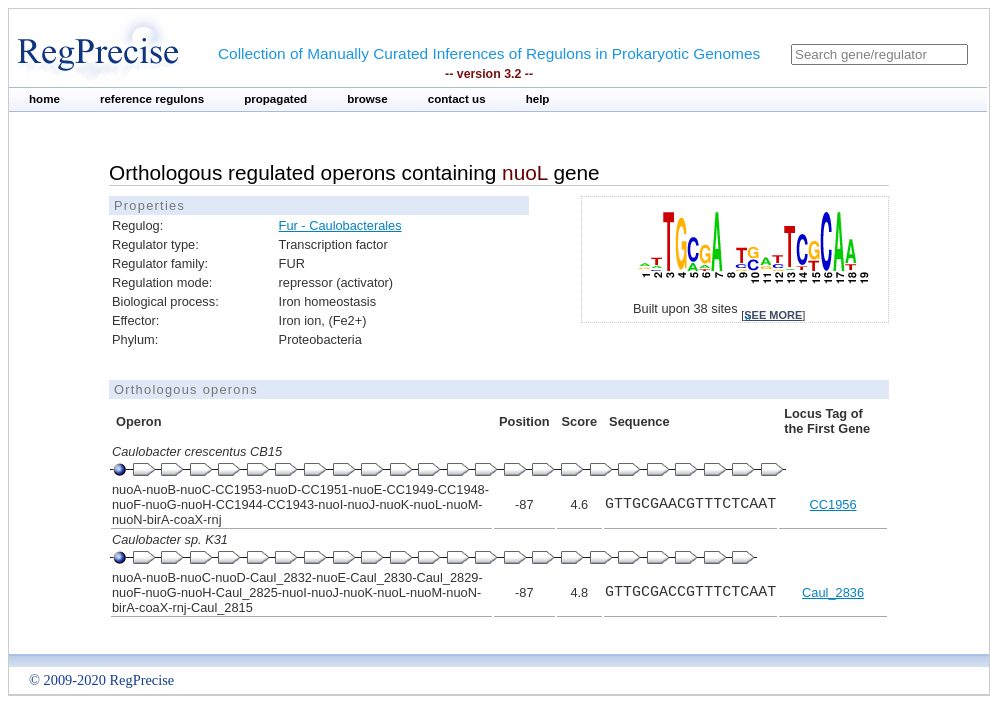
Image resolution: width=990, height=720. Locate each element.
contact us (457, 99)
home (44, 99)
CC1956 (833, 504)
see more (773, 315)
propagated (275, 99)
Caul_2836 (833, 592)
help (538, 99)
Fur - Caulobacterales (340, 225)
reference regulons (152, 99)
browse (367, 99)
